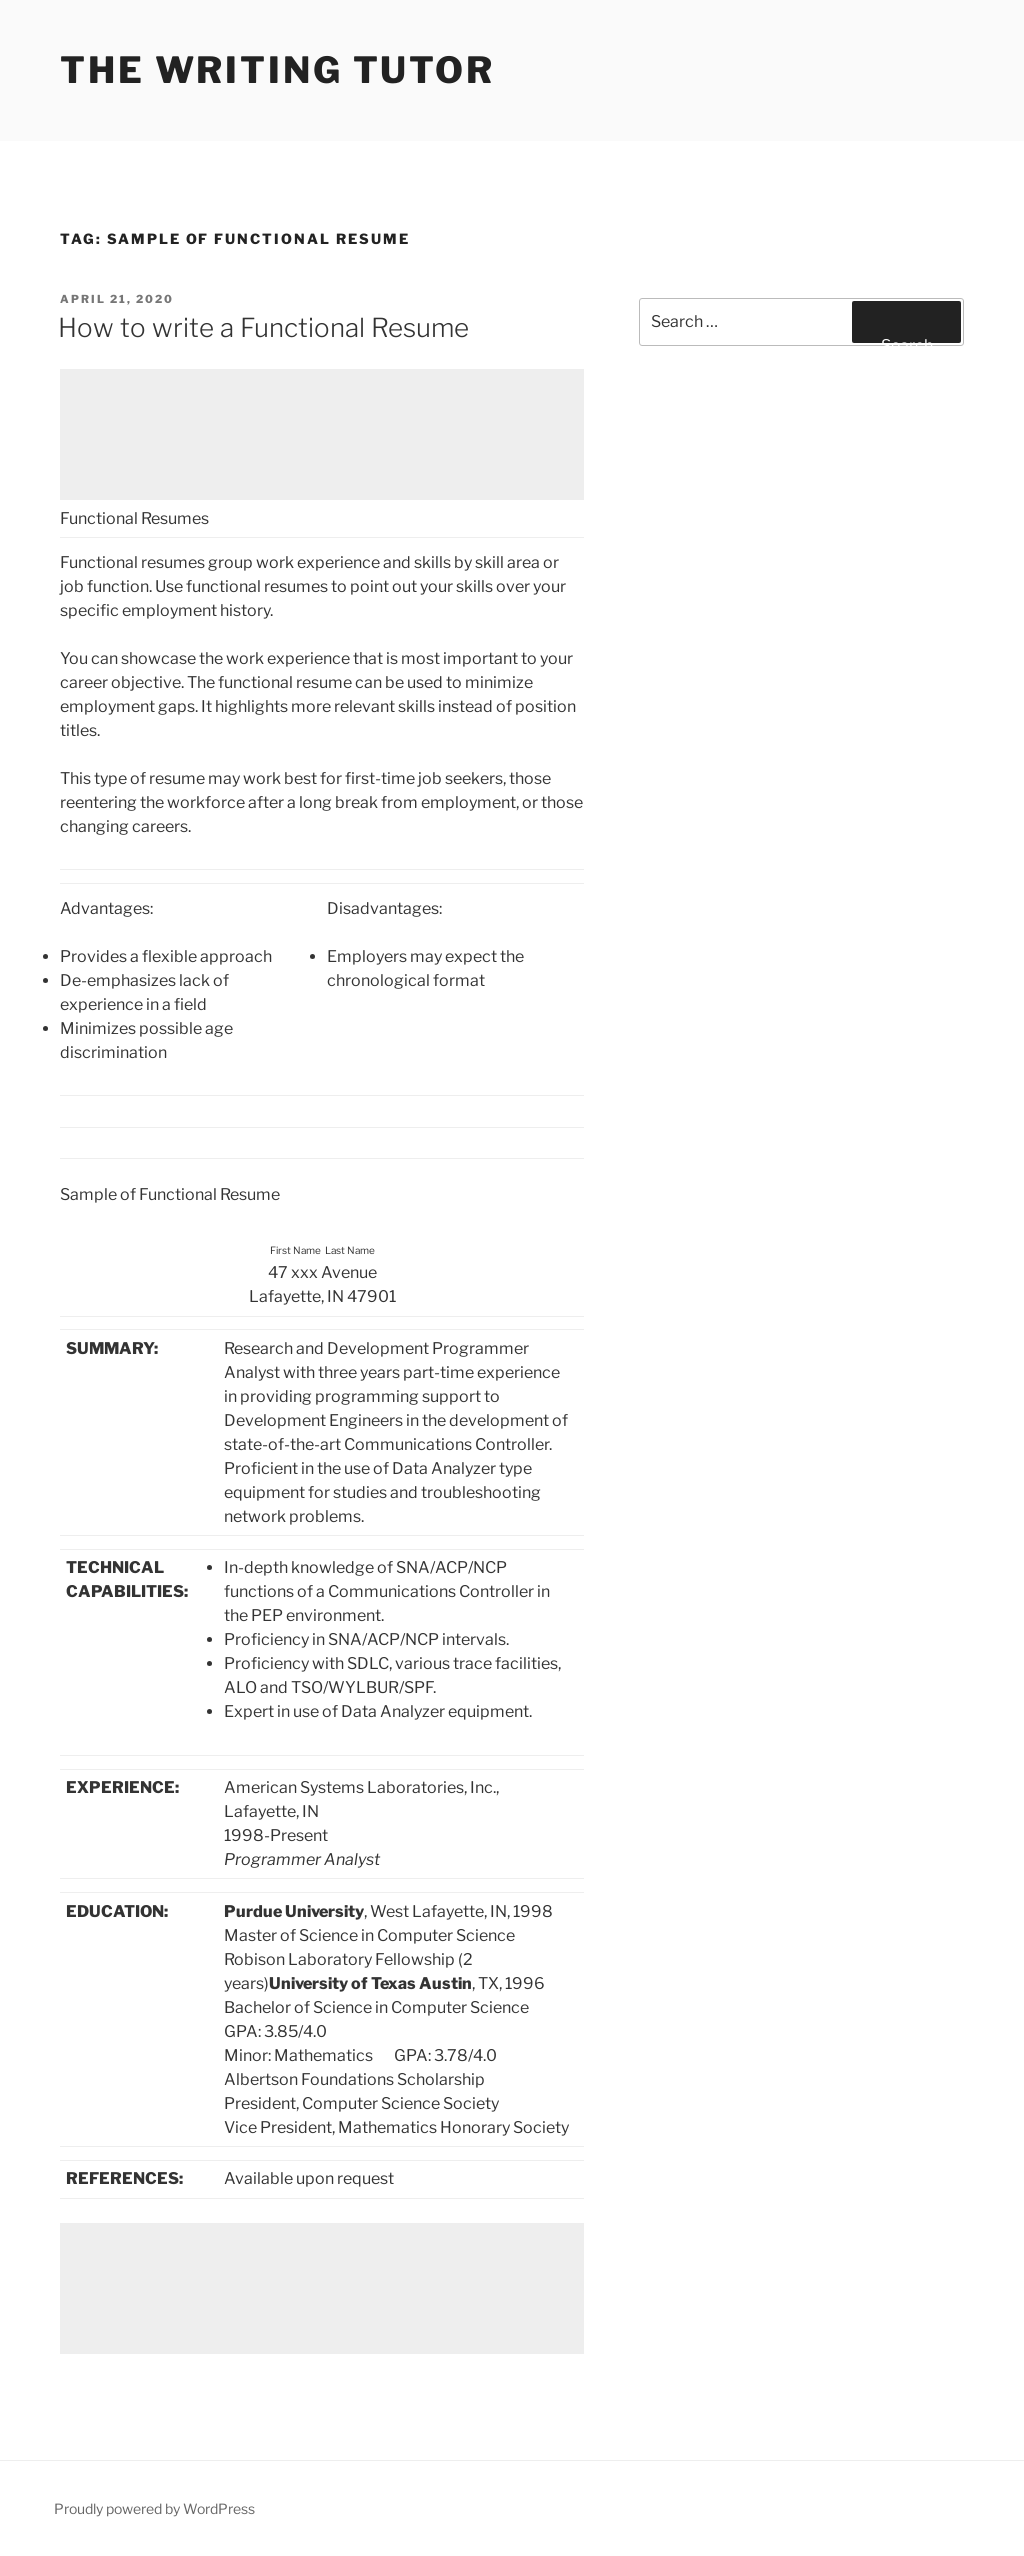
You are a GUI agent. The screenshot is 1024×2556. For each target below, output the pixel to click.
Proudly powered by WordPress (154, 2508)
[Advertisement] (322, 434)
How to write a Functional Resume (263, 327)
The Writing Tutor (277, 70)
